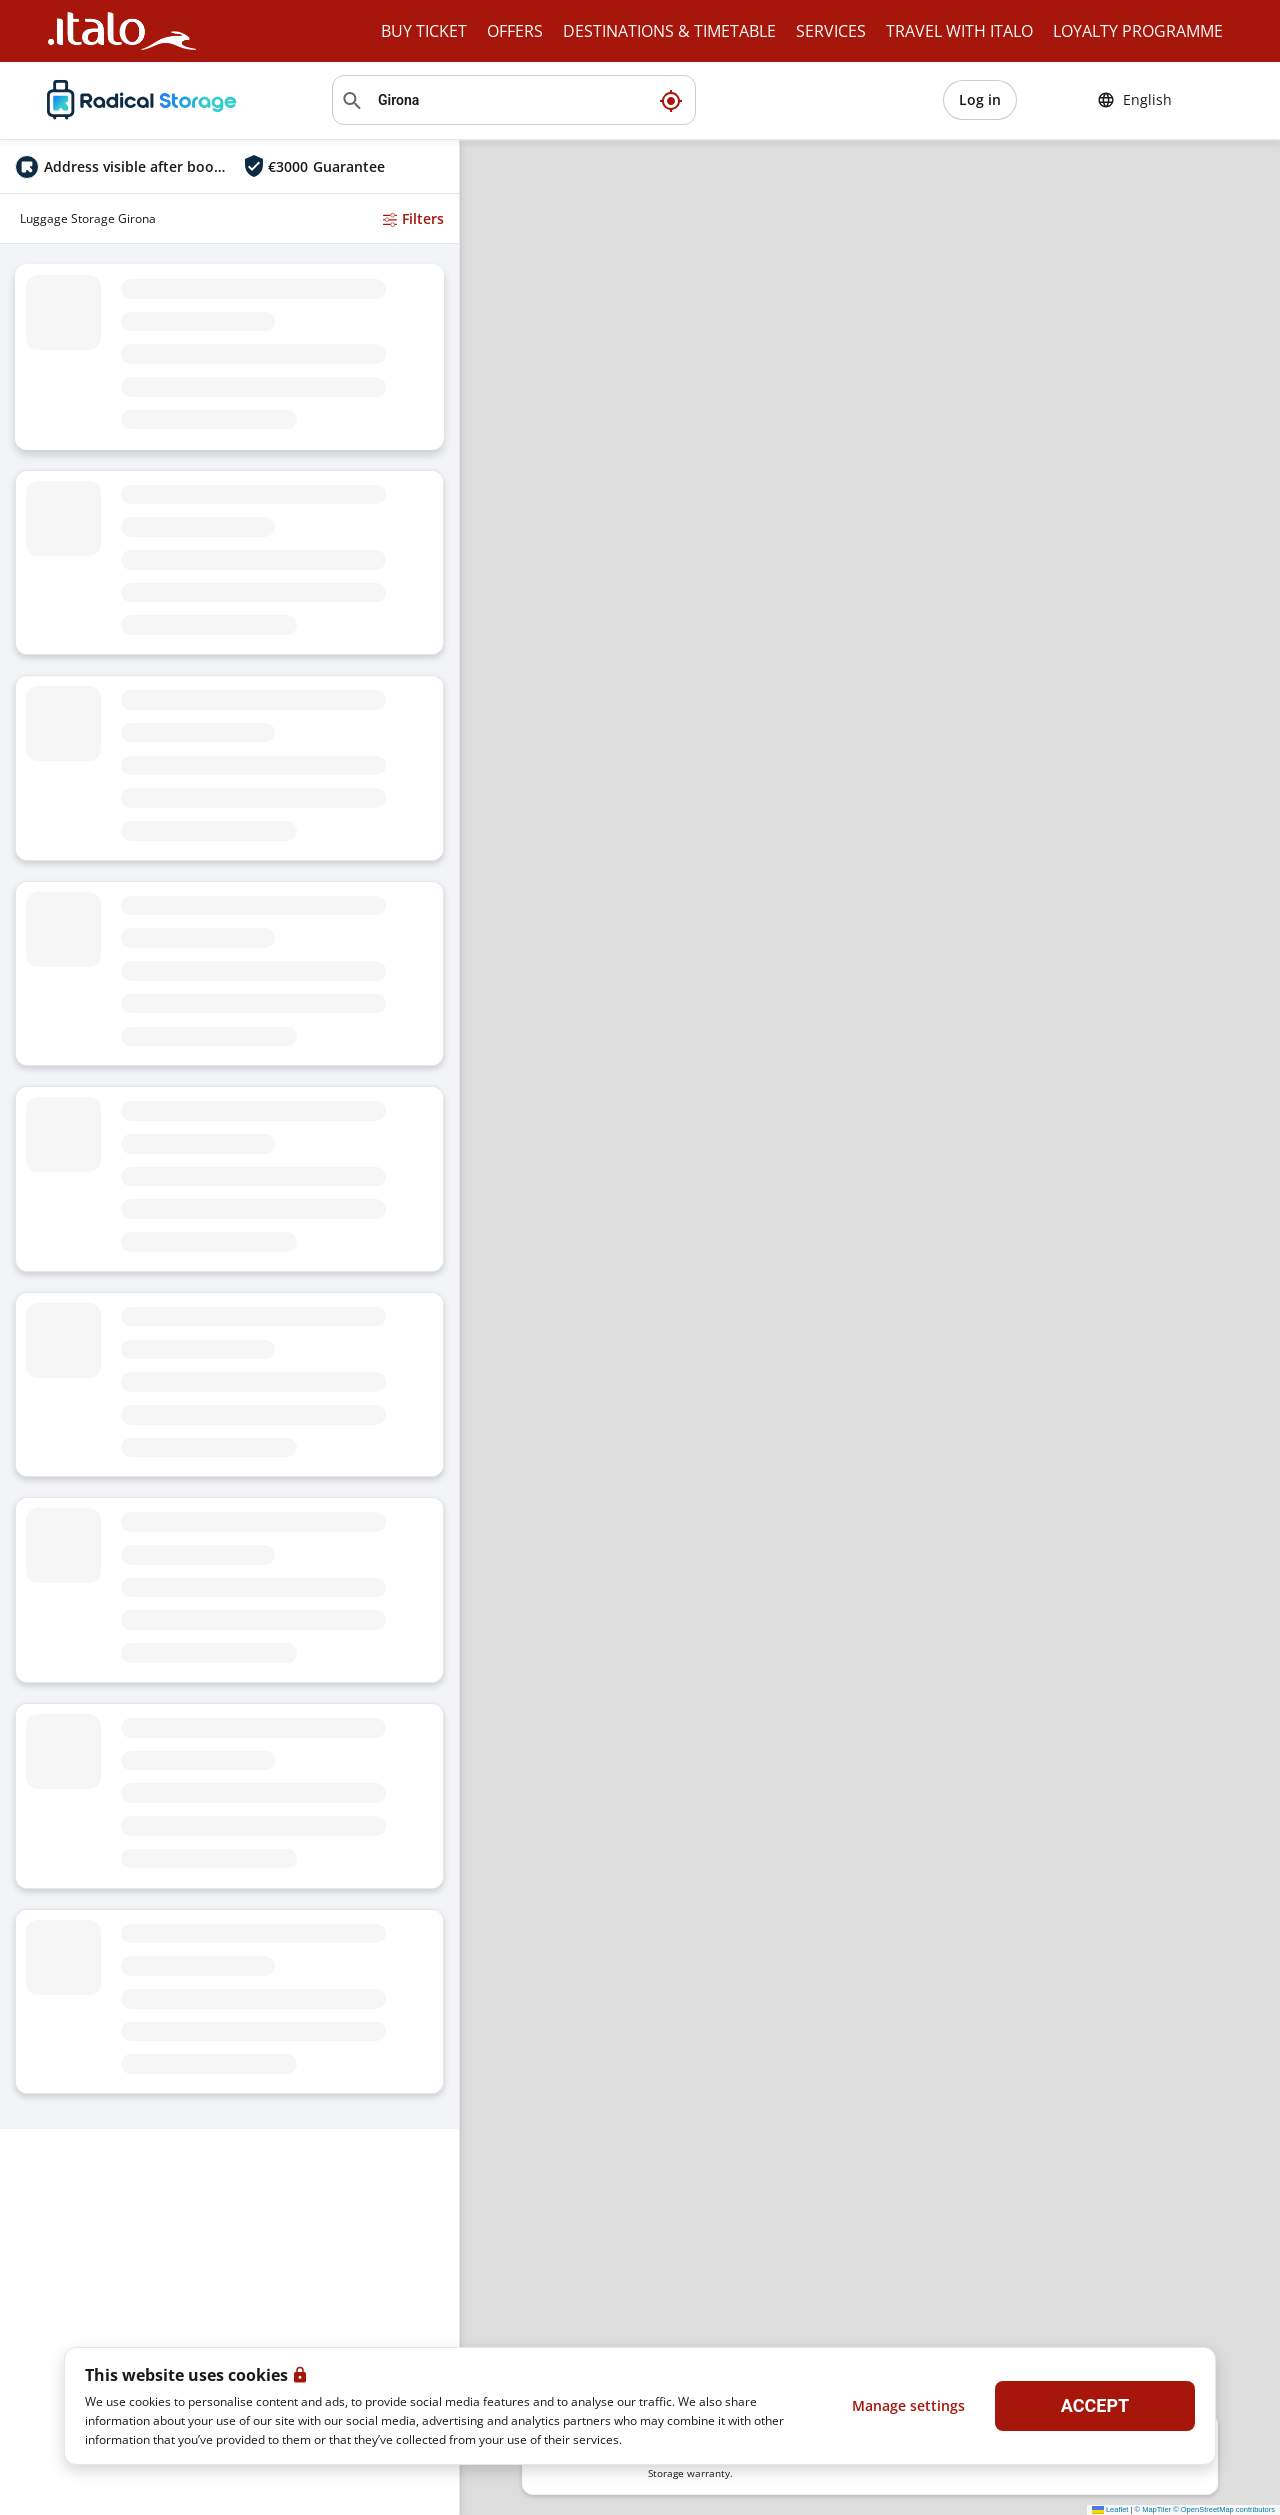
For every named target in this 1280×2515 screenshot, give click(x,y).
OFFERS (515, 31)
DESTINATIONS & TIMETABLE (669, 31)
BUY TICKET (424, 31)
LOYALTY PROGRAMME (1138, 31)
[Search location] (514, 100)
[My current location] (671, 100)
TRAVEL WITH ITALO (959, 31)
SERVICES (831, 31)
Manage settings (908, 2405)
